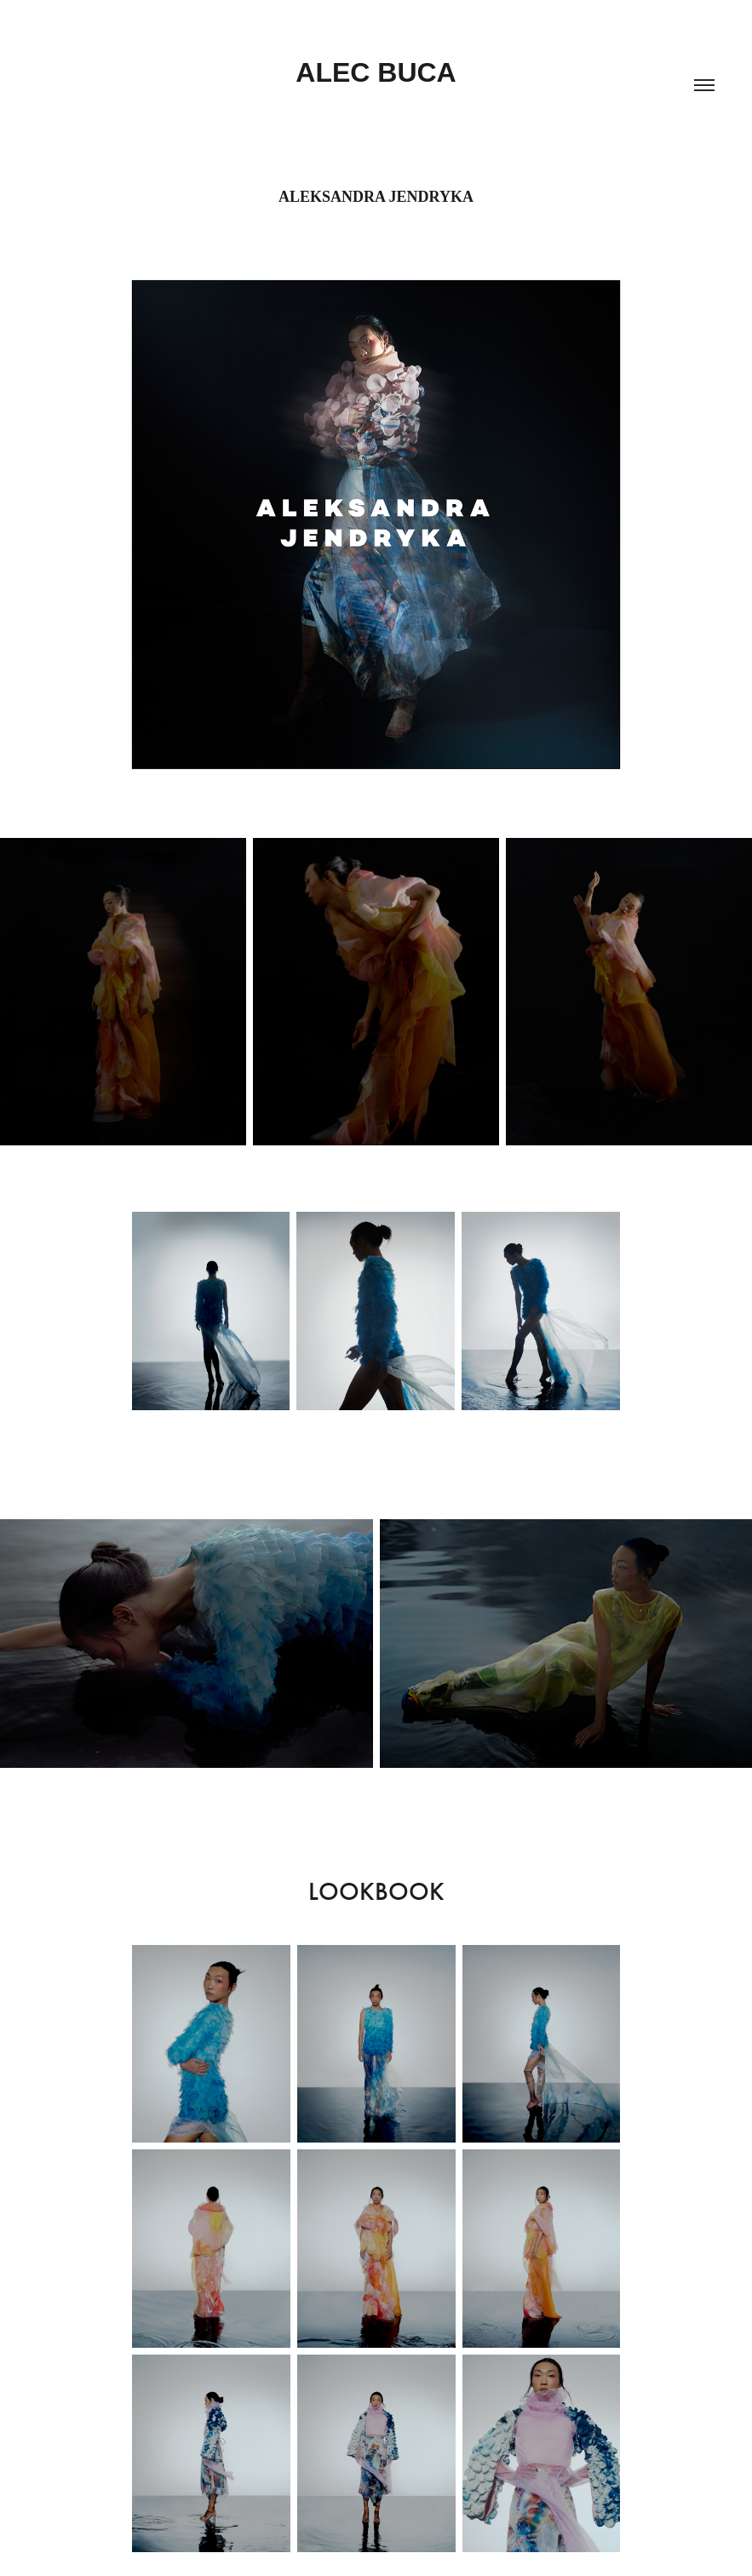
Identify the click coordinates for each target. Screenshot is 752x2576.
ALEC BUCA (376, 72)
